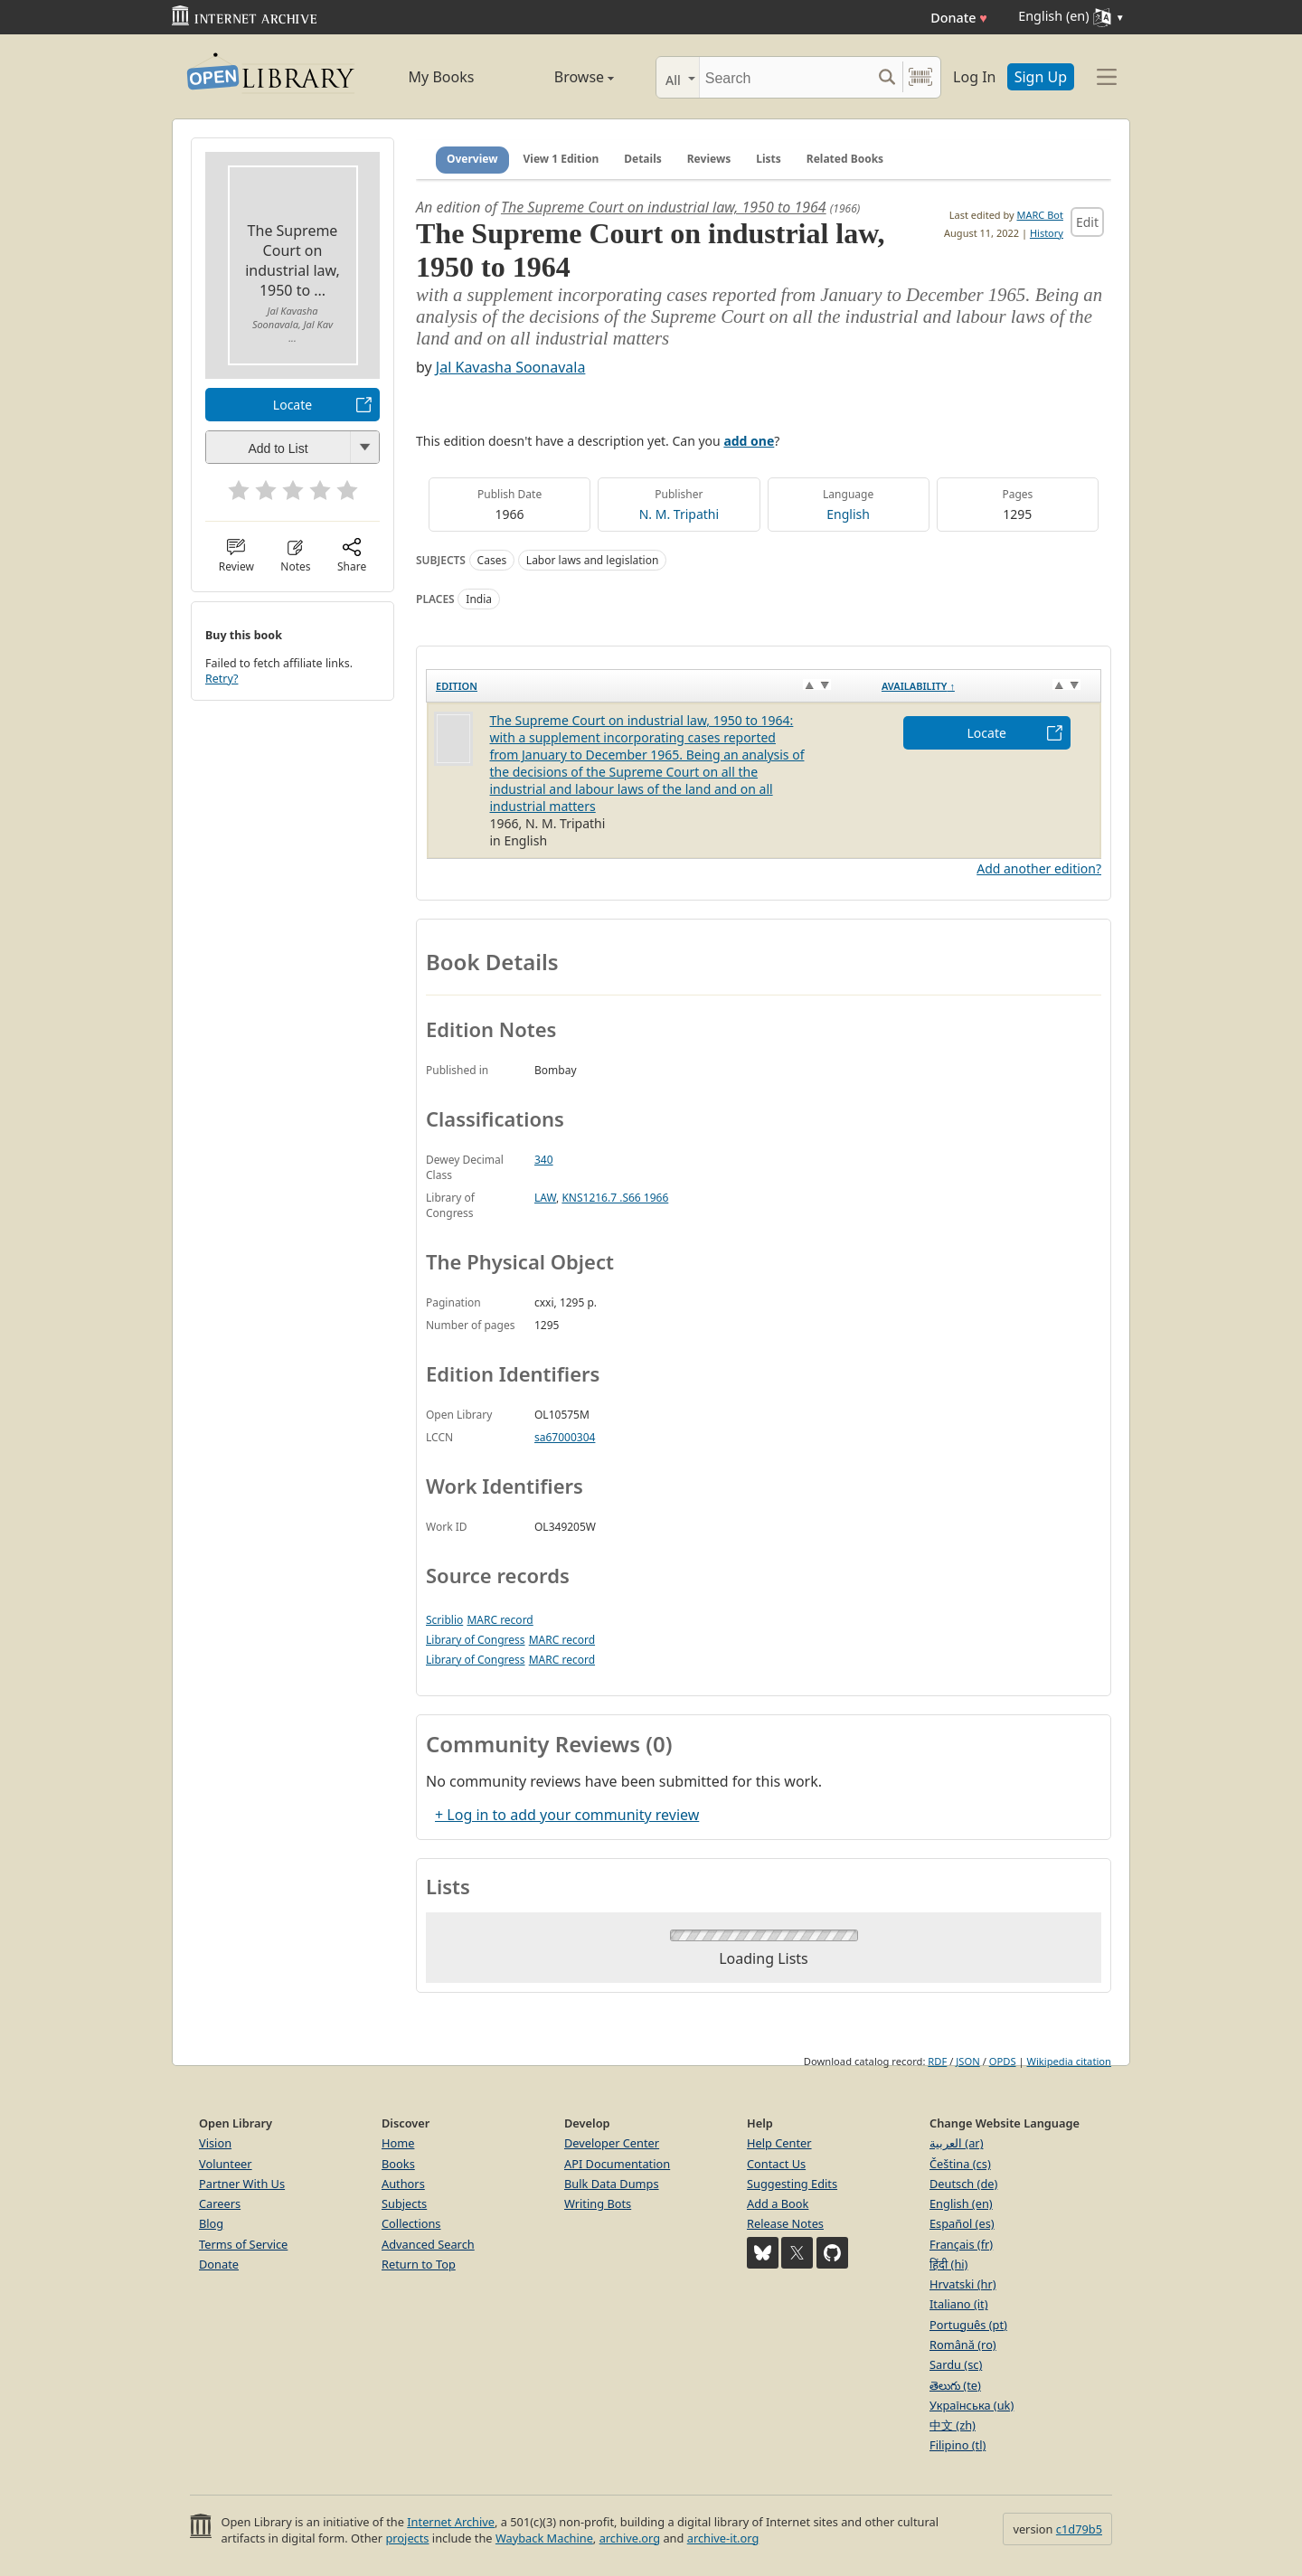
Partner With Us (242, 2183)
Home (398, 2143)
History (1046, 233)
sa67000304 (564, 1437)
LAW (545, 1197)
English (848, 514)
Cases (492, 560)
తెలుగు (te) (955, 2385)
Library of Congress (475, 1639)
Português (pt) (968, 2325)
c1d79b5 (1079, 2529)
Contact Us (776, 2164)
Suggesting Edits (792, 2183)
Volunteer (225, 2164)
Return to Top (419, 2264)
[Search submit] (886, 77)
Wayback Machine (544, 2538)
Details (643, 158)
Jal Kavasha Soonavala (511, 367)
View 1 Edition (561, 158)
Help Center (779, 2143)
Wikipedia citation (1069, 2061)
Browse (563, 77)
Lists (768, 158)
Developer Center (611, 2143)
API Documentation (617, 2164)
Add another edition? (1038, 868)
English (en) (961, 2203)
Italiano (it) (958, 2304)
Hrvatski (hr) (962, 2284)
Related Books (845, 158)
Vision (215, 2143)
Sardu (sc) (955, 2364)
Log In (974, 77)
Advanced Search (428, 2244)
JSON (967, 2061)
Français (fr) (961, 2244)
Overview (472, 158)
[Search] (785, 77)
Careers (220, 2203)
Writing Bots (597, 2203)
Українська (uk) (971, 2405)
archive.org (629, 2538)
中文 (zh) (952, 2425)
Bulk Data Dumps (611, 2183)
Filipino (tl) (957, 2445)
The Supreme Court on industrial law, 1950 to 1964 (663, 207)
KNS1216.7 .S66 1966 (614, 1197)
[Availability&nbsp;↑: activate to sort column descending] (987, 686)
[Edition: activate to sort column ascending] (650, 686)
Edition (456, 686)
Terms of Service (243, 2244)
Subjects (404, 2203)
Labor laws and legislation (592, 560)
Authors (403, 2183)
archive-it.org (723, 2538)
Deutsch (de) (963, 2183)
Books (398, 2164)
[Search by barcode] (920, 77)
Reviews (709, 158)
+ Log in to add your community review (567, 1815)
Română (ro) (962, 2344)
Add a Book (777, 2203)
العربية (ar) (956, 2143)
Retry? (221, 678)
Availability (918, 686)
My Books (442, 77)
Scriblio (444, 1620)
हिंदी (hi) (948, 2264)
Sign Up (1040, 77)
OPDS (1002, 2061)
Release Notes (785, 2223)
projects (407, 2538)
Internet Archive (451, 2522)
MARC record (500, 1620)
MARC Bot (1040, 215)
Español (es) (962, 2223)
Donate (958, 17)
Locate (292, 404)
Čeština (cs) (960, 2164)
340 (543, 1159)
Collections (411, 2223)
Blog (211, 2223)
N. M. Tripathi (679, 514)
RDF (937, 2061)
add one (748, 440)
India (479, 599)
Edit (1087, 222)
